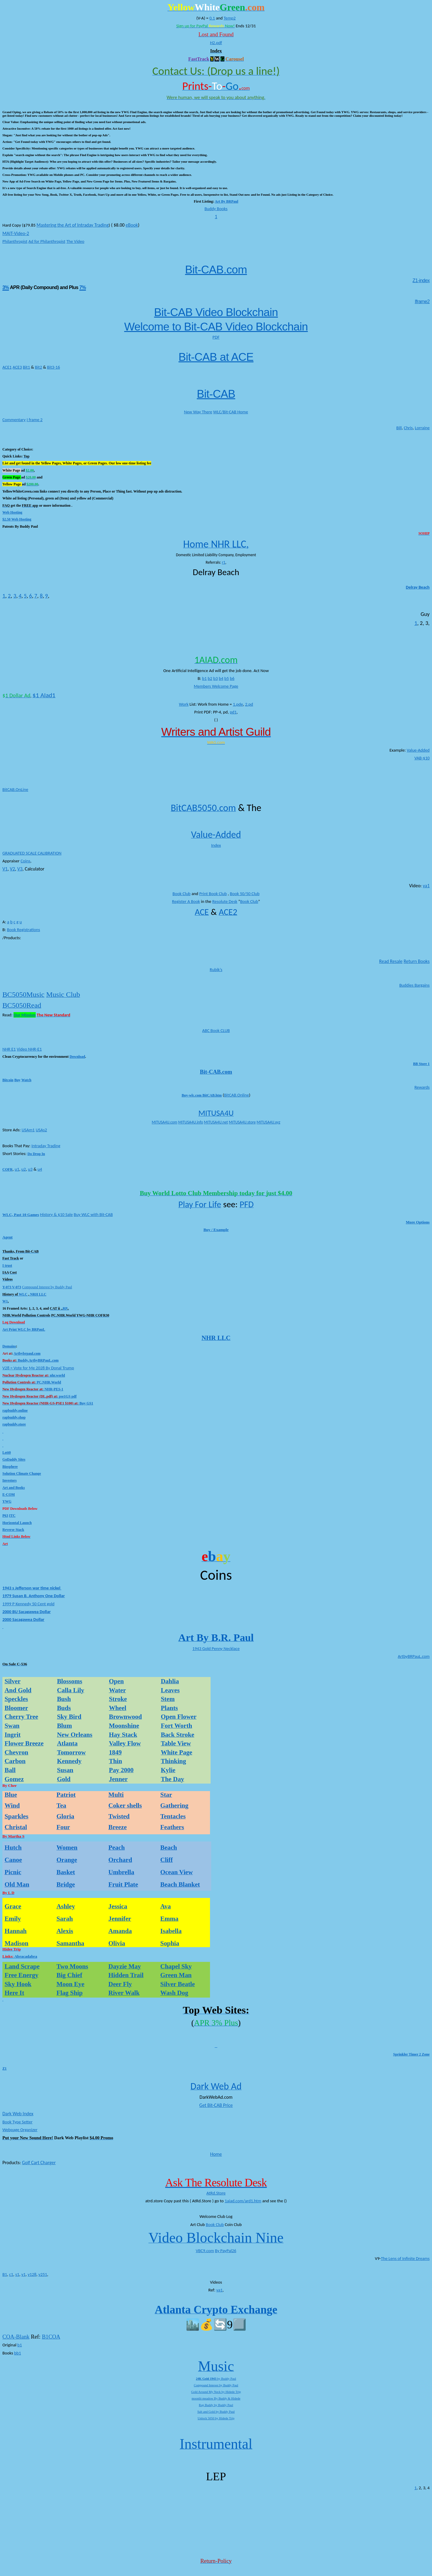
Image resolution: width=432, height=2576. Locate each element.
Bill (399, 427)
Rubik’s (216, 969)
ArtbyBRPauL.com (414, 1656)
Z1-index (421, 280)
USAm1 (28, 1130)
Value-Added (418, 750)
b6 (232, 678)
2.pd (249, 704)
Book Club (181, 893)
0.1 (212, 18)
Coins (25, 861)
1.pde (238, 704)
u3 (30, 1169)
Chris (408, 427)
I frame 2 (35, 419)
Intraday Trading (46, 1145)
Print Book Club (213, 893)
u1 (17, 1169)
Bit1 (26, 367)
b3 (215, 678)
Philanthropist (14, 241)
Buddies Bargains (414, 985)
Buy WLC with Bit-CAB (93, 1214)
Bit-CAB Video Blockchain (216, 312)
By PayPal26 (225, 2250)
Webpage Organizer (20, 2129)
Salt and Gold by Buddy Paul (216, 2411)
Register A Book (186, 901)
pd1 (233, 712)
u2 (23, 1169)
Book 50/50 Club (245, 893)
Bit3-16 (53, 367)
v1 (23, 2274)
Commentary (14, 419)
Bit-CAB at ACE (216, 357)
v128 (32, 2274)
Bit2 (38, 367)
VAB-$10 (422, 758)
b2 (210, 678)
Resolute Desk (224, 901)
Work (184, 704)
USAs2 (41, 1130)
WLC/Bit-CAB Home (230, 412)
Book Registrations (23, 929)
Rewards (422, 1087)
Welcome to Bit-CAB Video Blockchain (216, 326)
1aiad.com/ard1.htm (243, 2200)
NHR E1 (9, 1049)
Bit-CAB (216, 394)
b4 (221, 678)
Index (216, 845)
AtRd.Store (216, 2193)
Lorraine (422, 427)
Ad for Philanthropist (46, 241)
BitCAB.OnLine (15, 789)
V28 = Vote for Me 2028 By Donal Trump (38, 1368)
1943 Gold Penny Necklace (216, 1648)
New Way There (198, 412)
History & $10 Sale (56, 1214)
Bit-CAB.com (216, 269)
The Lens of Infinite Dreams (405, 2258)
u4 (40, 1169)
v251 (42, 2274)
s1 (17, 2274)
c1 (11, 2274)
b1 (204, 678)
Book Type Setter (17, 2122)
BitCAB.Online (236, 1095)
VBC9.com (205, 2250)
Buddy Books (216, 208)
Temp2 (230, 18)
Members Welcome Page (216, 686)
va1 (219, 2290)
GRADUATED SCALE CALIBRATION (32, 853)
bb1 (17, 2353)
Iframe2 (422, 301)
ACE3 (17, 367)
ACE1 (7, 367)
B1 (4, 2274)
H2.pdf (216, 42)
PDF (215, 337)
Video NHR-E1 (29, 1049)
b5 (226, 678)
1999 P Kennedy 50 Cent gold (28, 1603)
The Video (75, 241)
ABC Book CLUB (216, 1030)
